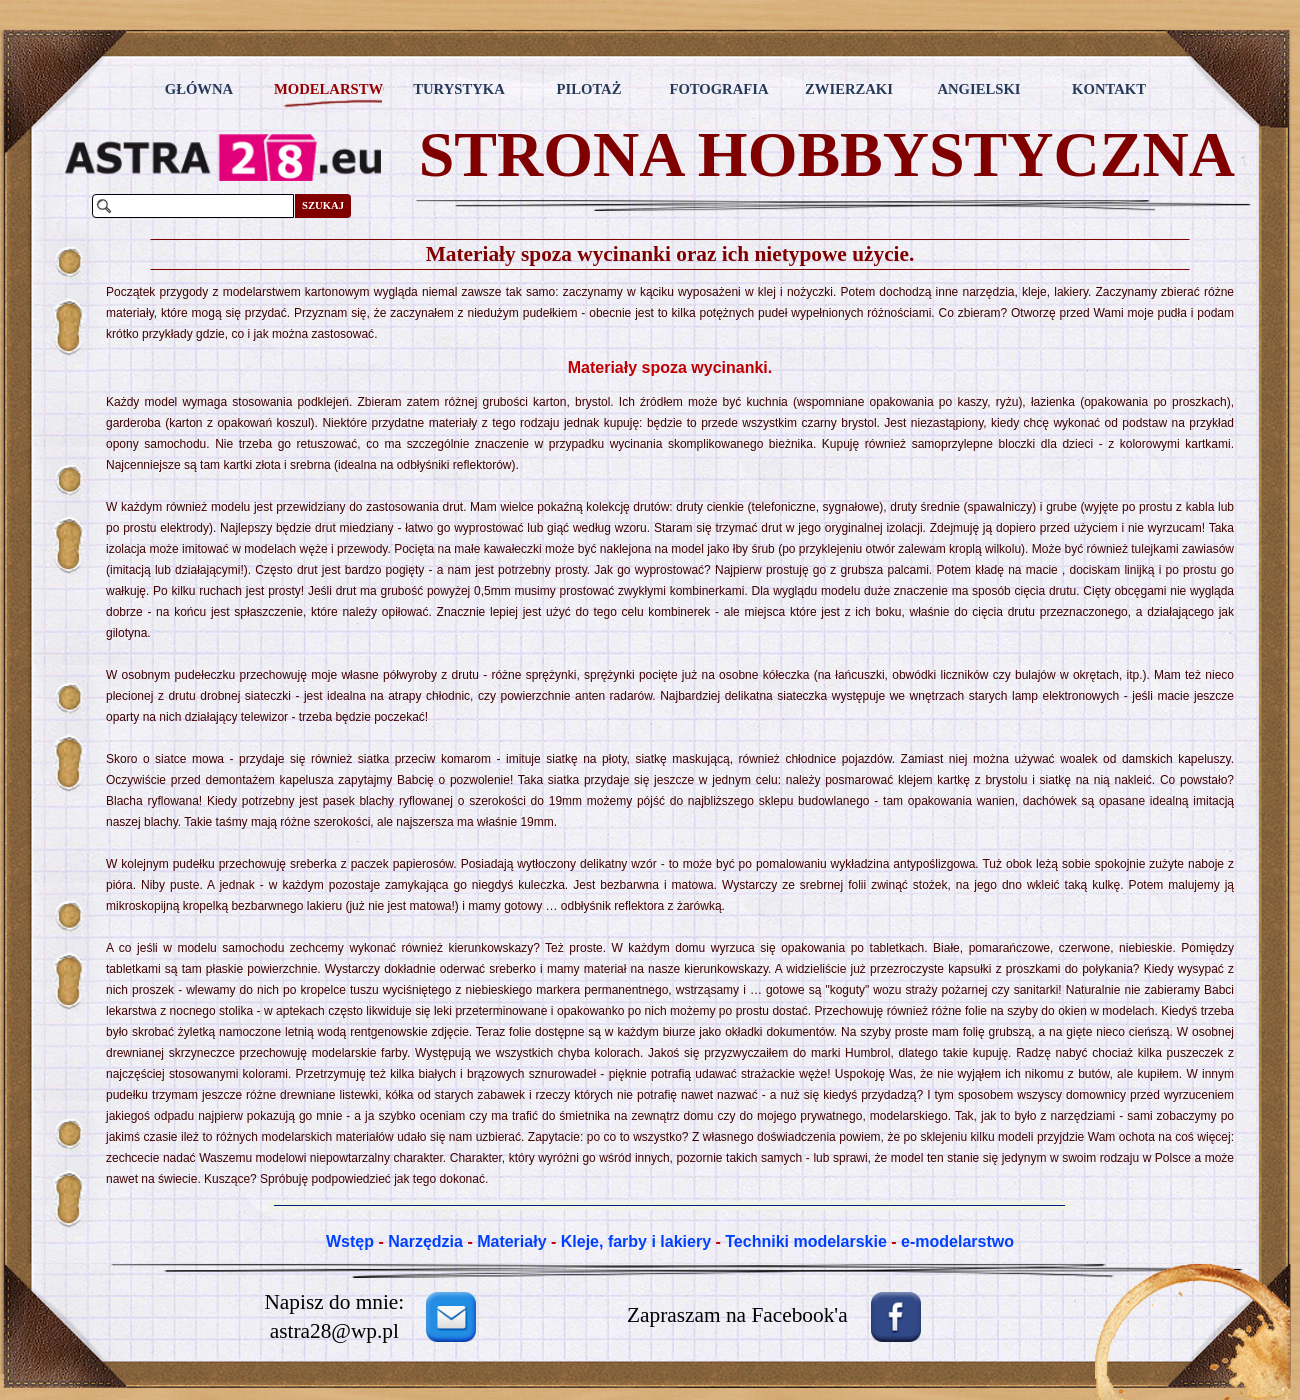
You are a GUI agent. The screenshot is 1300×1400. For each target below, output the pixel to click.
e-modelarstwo (957, 1241)
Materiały (511, 1241)
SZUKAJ (323, 205)
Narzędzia (425, 1241)
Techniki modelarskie (806, 1241)
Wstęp (350, 1241)
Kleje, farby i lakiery (636, 1241)
